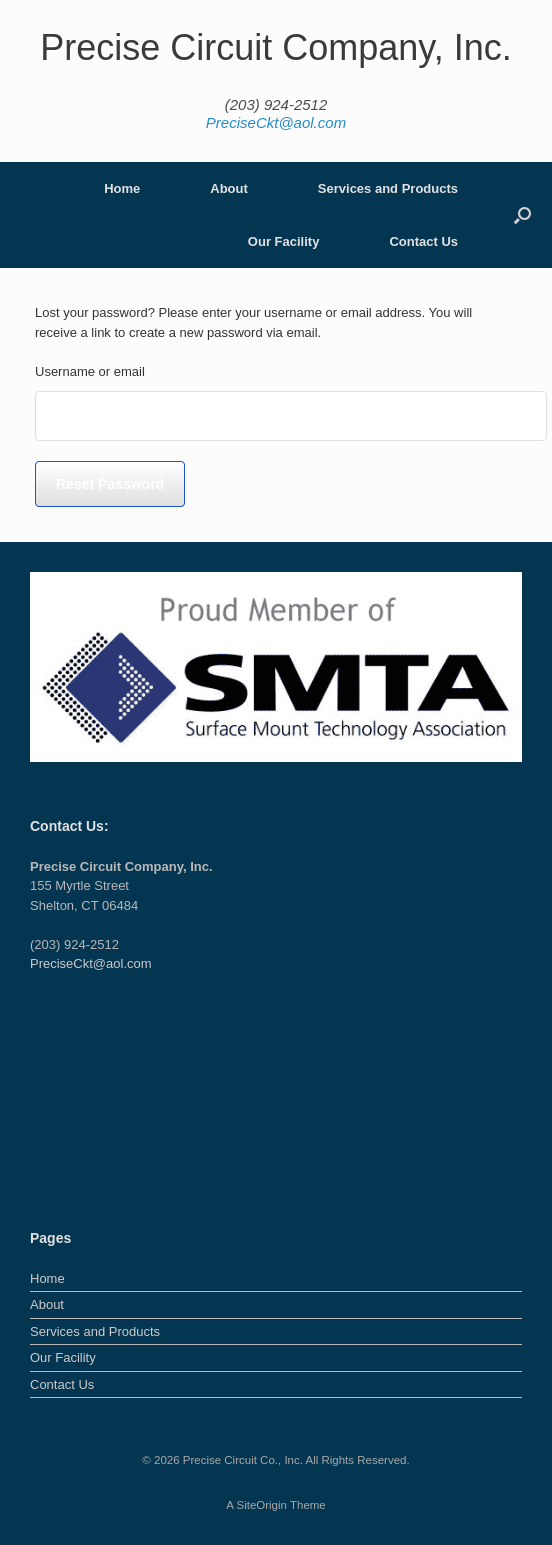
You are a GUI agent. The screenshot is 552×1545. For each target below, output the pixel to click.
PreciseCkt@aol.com (276, 122)
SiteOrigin (261, 1505)
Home (122, 188)
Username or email (90, 371)
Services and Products (388, 188)
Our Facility (284, 241)
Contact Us (423, 241)
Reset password (110, 484)
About (229, 188)
